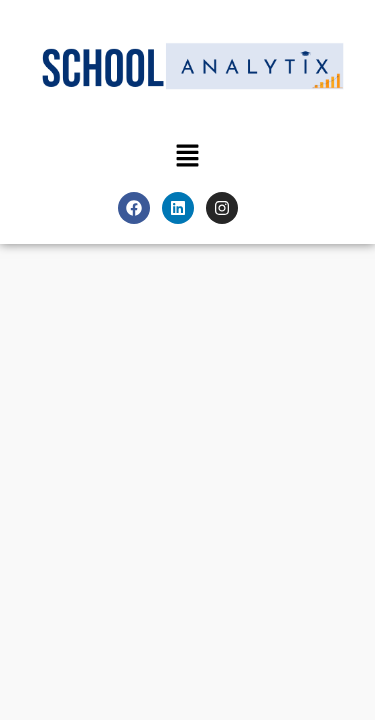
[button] (187, 156)
